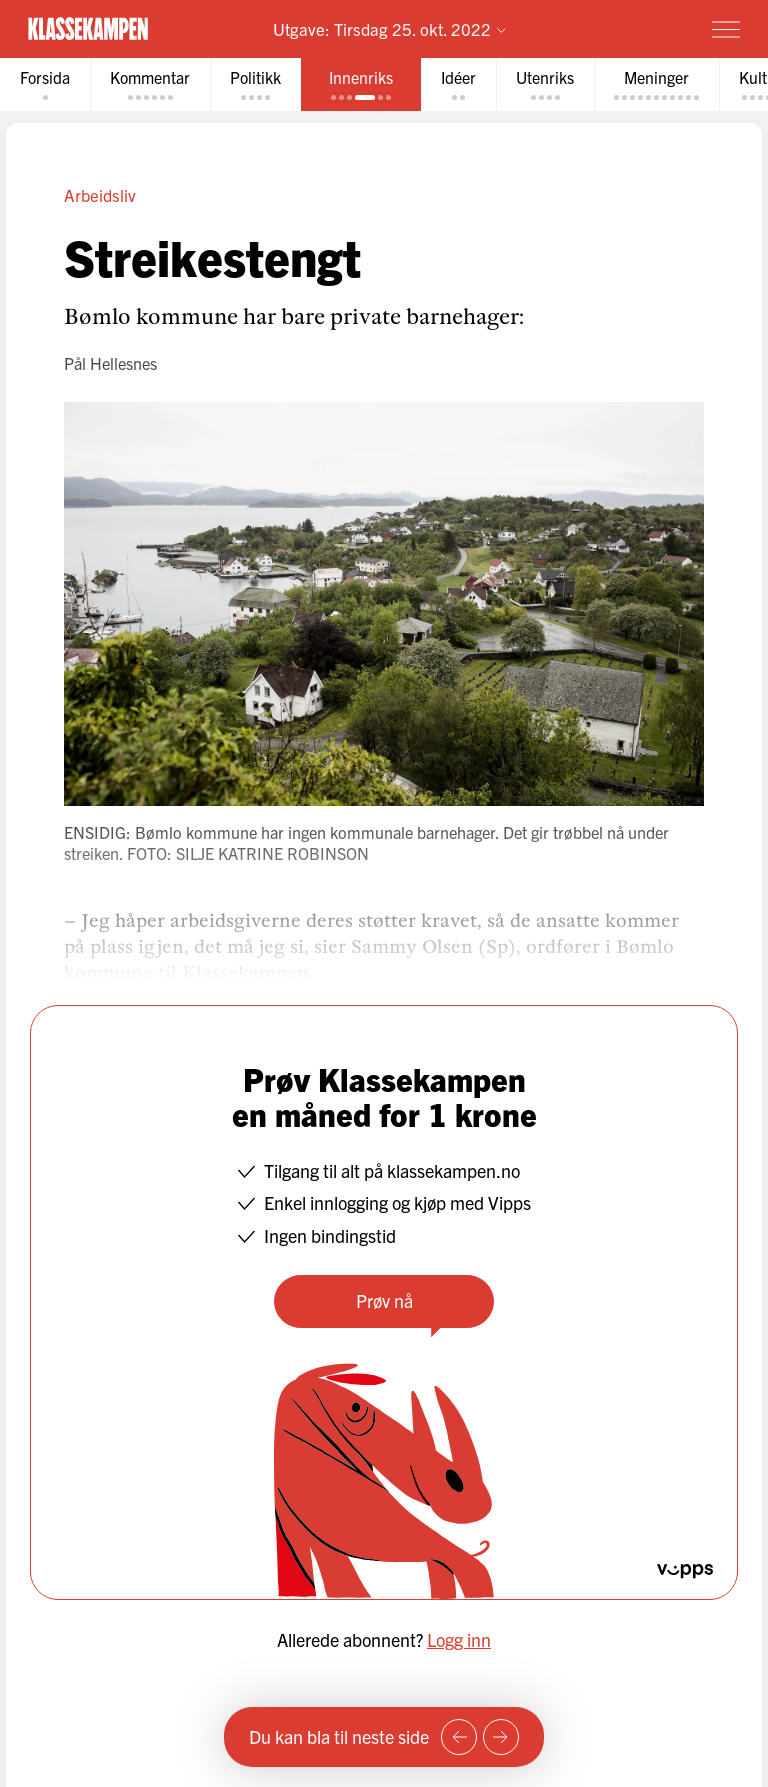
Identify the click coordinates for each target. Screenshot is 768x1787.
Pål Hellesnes (110, 363)
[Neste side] (501, 1737)
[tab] (45, 84)
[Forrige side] (459, 1737)
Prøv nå (384, 1300)
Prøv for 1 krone (609, 28)
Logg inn (459, 1639)
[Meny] (726, 29)
